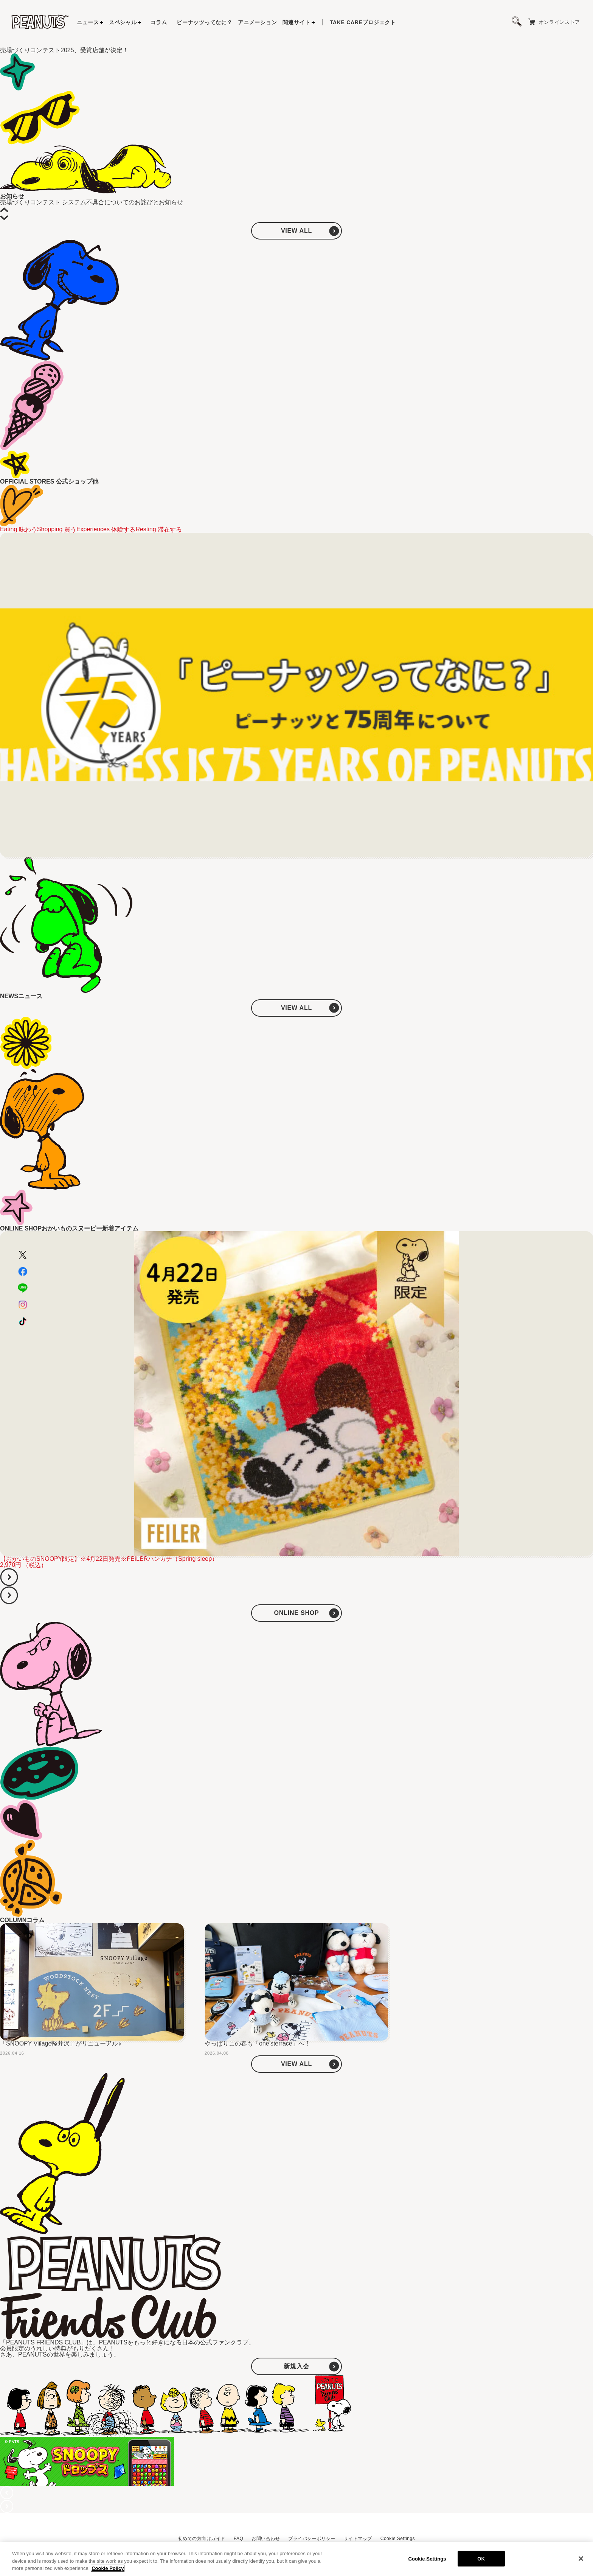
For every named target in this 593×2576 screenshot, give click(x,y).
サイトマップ (358, 2538)
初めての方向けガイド (201, 2538)
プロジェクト (363, 22)
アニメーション (257, 22)
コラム (159, 22)
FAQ (238, 2538)
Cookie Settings (397, 2538)
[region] (296, 2559)
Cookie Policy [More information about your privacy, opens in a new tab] (108, 2568)
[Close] (581, 2558)
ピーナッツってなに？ (204, 22)
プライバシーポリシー (311, 2538)
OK (481, 2558)
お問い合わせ (265, 2538)
